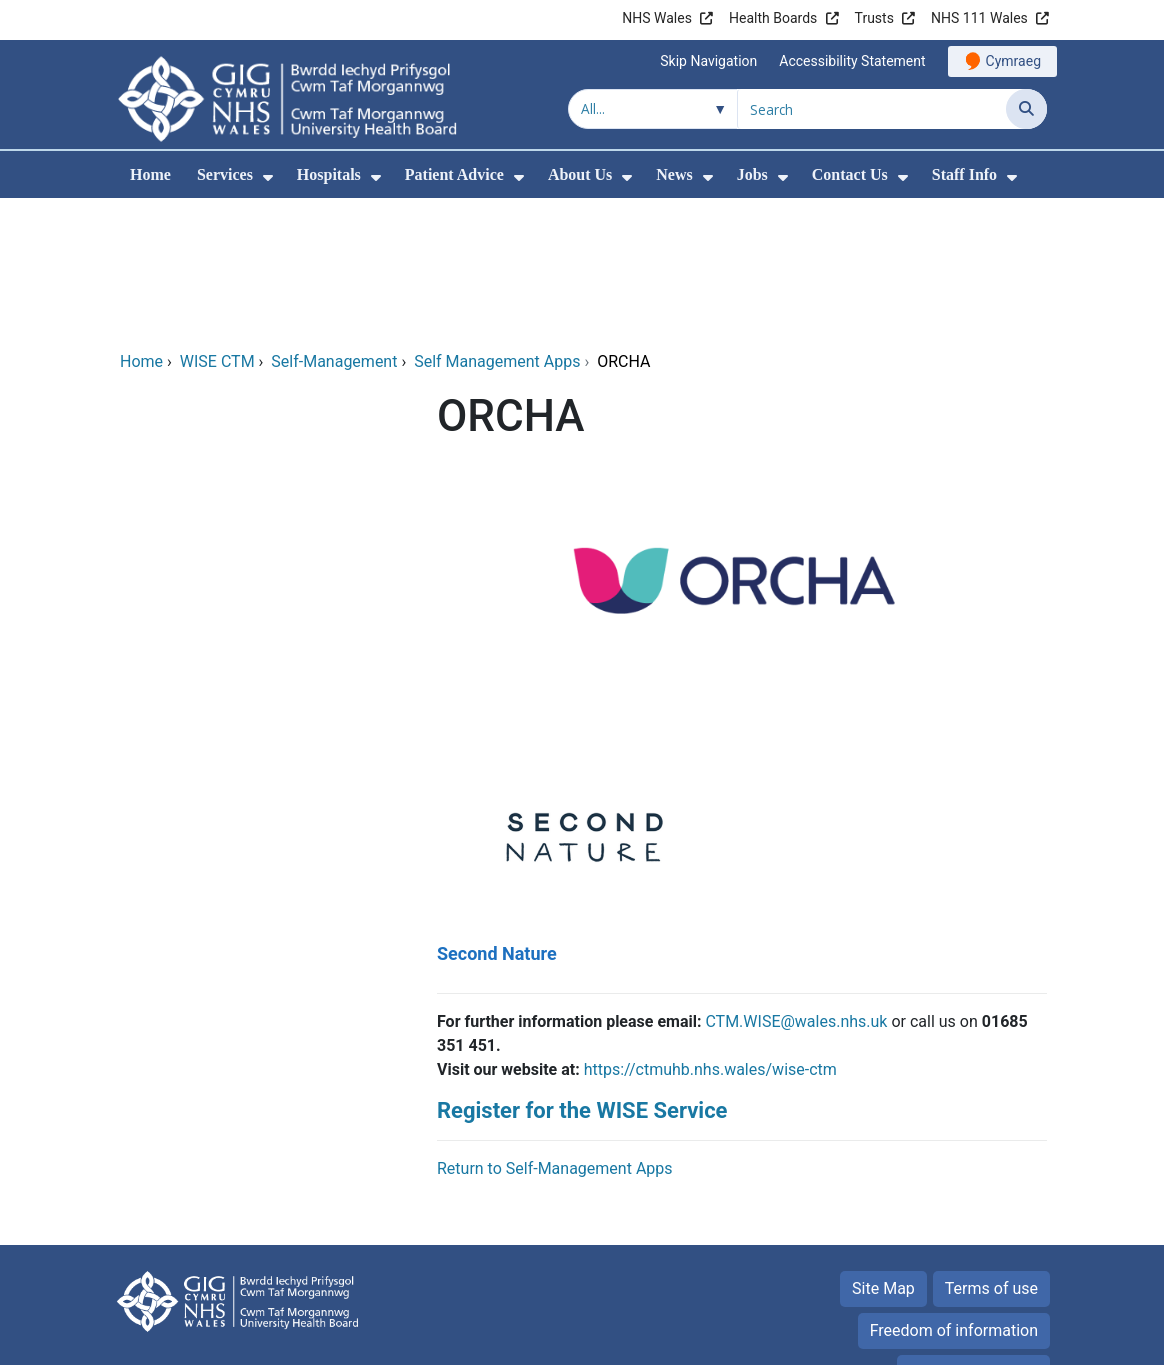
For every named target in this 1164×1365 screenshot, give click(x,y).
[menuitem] (268, 177)
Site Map (883, 1152)
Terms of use (991, 1152)
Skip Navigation (708, 61)
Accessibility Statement (852, 61)
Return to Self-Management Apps (555, 1032)
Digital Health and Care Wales (921, 1339)
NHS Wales (657, 18)
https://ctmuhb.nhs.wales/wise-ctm (710, 933)
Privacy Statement (973, 1236)
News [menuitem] (674, 174)
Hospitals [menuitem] (329, 174)
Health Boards (773, 18)
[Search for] (872, 109)
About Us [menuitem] (580, 174)
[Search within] (653, 109)
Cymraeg (1013, 61)
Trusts (874, 18)
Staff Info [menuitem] (964, 174)
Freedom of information (954, 1194)
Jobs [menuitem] (752, 174)
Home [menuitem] (150, 174)
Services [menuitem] (225, 174)
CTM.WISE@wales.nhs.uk (796, 885)
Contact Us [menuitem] (850, 174)
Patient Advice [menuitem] (454, 174)
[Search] (1026, 109)
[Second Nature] (582, 720)
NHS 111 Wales (979, 18)
